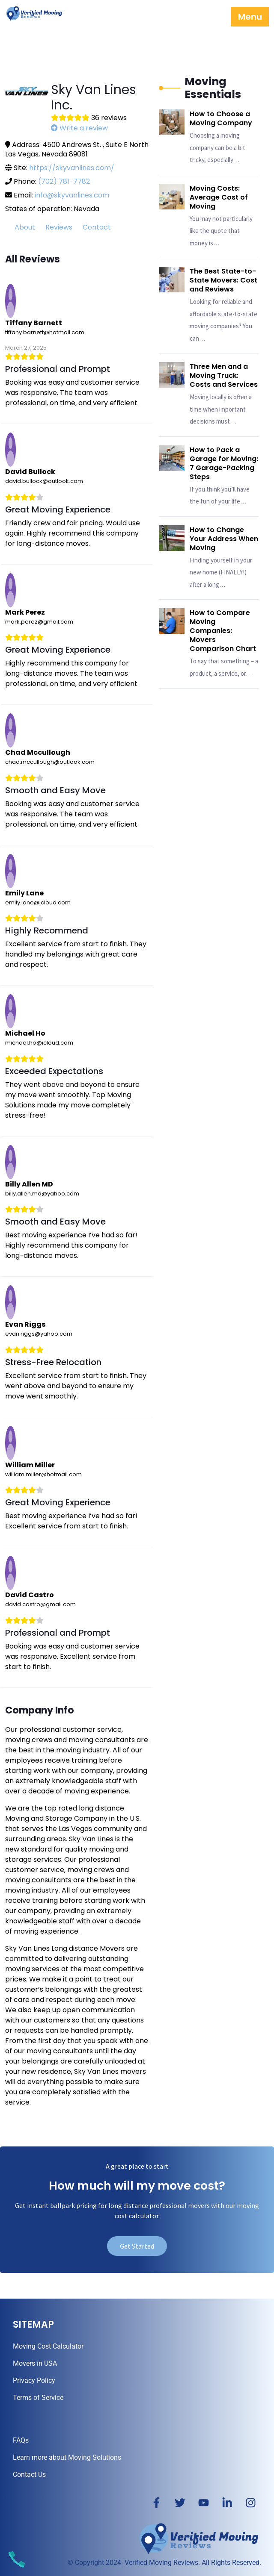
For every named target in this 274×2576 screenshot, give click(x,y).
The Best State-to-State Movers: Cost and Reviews (223, 280)
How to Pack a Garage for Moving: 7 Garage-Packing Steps (224, 463)
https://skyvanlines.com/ (71, 168)
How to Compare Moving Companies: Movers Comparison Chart (223, 631)
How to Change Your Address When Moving (224, 539)
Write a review (79, 128)
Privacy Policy (34, 2380)
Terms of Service (38, 2397)
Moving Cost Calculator (48, 2346)
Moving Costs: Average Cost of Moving (219, 197)
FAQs (21, 2440)
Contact (97, 227)
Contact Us (29, 2474)
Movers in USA (35, 2363)
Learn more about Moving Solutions (67, 2457)
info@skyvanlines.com (72, 195)
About (25, 227)
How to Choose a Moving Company (221, 118)
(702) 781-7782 (64, 181)
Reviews (58, 227)
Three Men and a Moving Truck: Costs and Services (224, 375)
